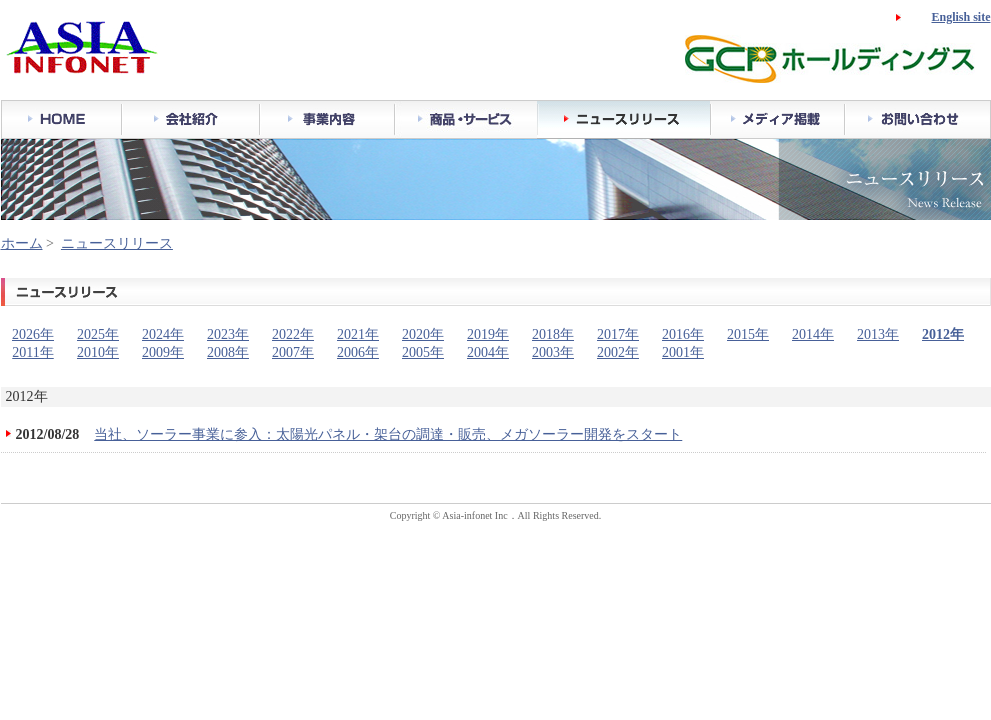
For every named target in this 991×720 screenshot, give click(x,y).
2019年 (488, 334)
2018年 (553, 334)
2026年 (33, 334)
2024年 (163, 334)
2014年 (813, 334)
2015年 (748, 334)
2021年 (358, 334)
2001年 (683, 352)
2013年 (878, 334)
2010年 (98, 352)
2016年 (683, 334)
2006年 (358, 352)
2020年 (423, 334)
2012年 (943, 334)
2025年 (98, 334)
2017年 (618, 334)
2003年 (553, 352)
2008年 (228, 352)
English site (960, 17)
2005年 (423, 352)
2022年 (293, 334)
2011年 (32, 352)
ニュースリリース (117, 243)
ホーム (22, 243)
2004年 (488, 352)
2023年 (228, 334)
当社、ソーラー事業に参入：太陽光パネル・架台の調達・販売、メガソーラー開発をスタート (388, 434)
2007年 (293, 352)
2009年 (163, 352)
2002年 (618, 352)
